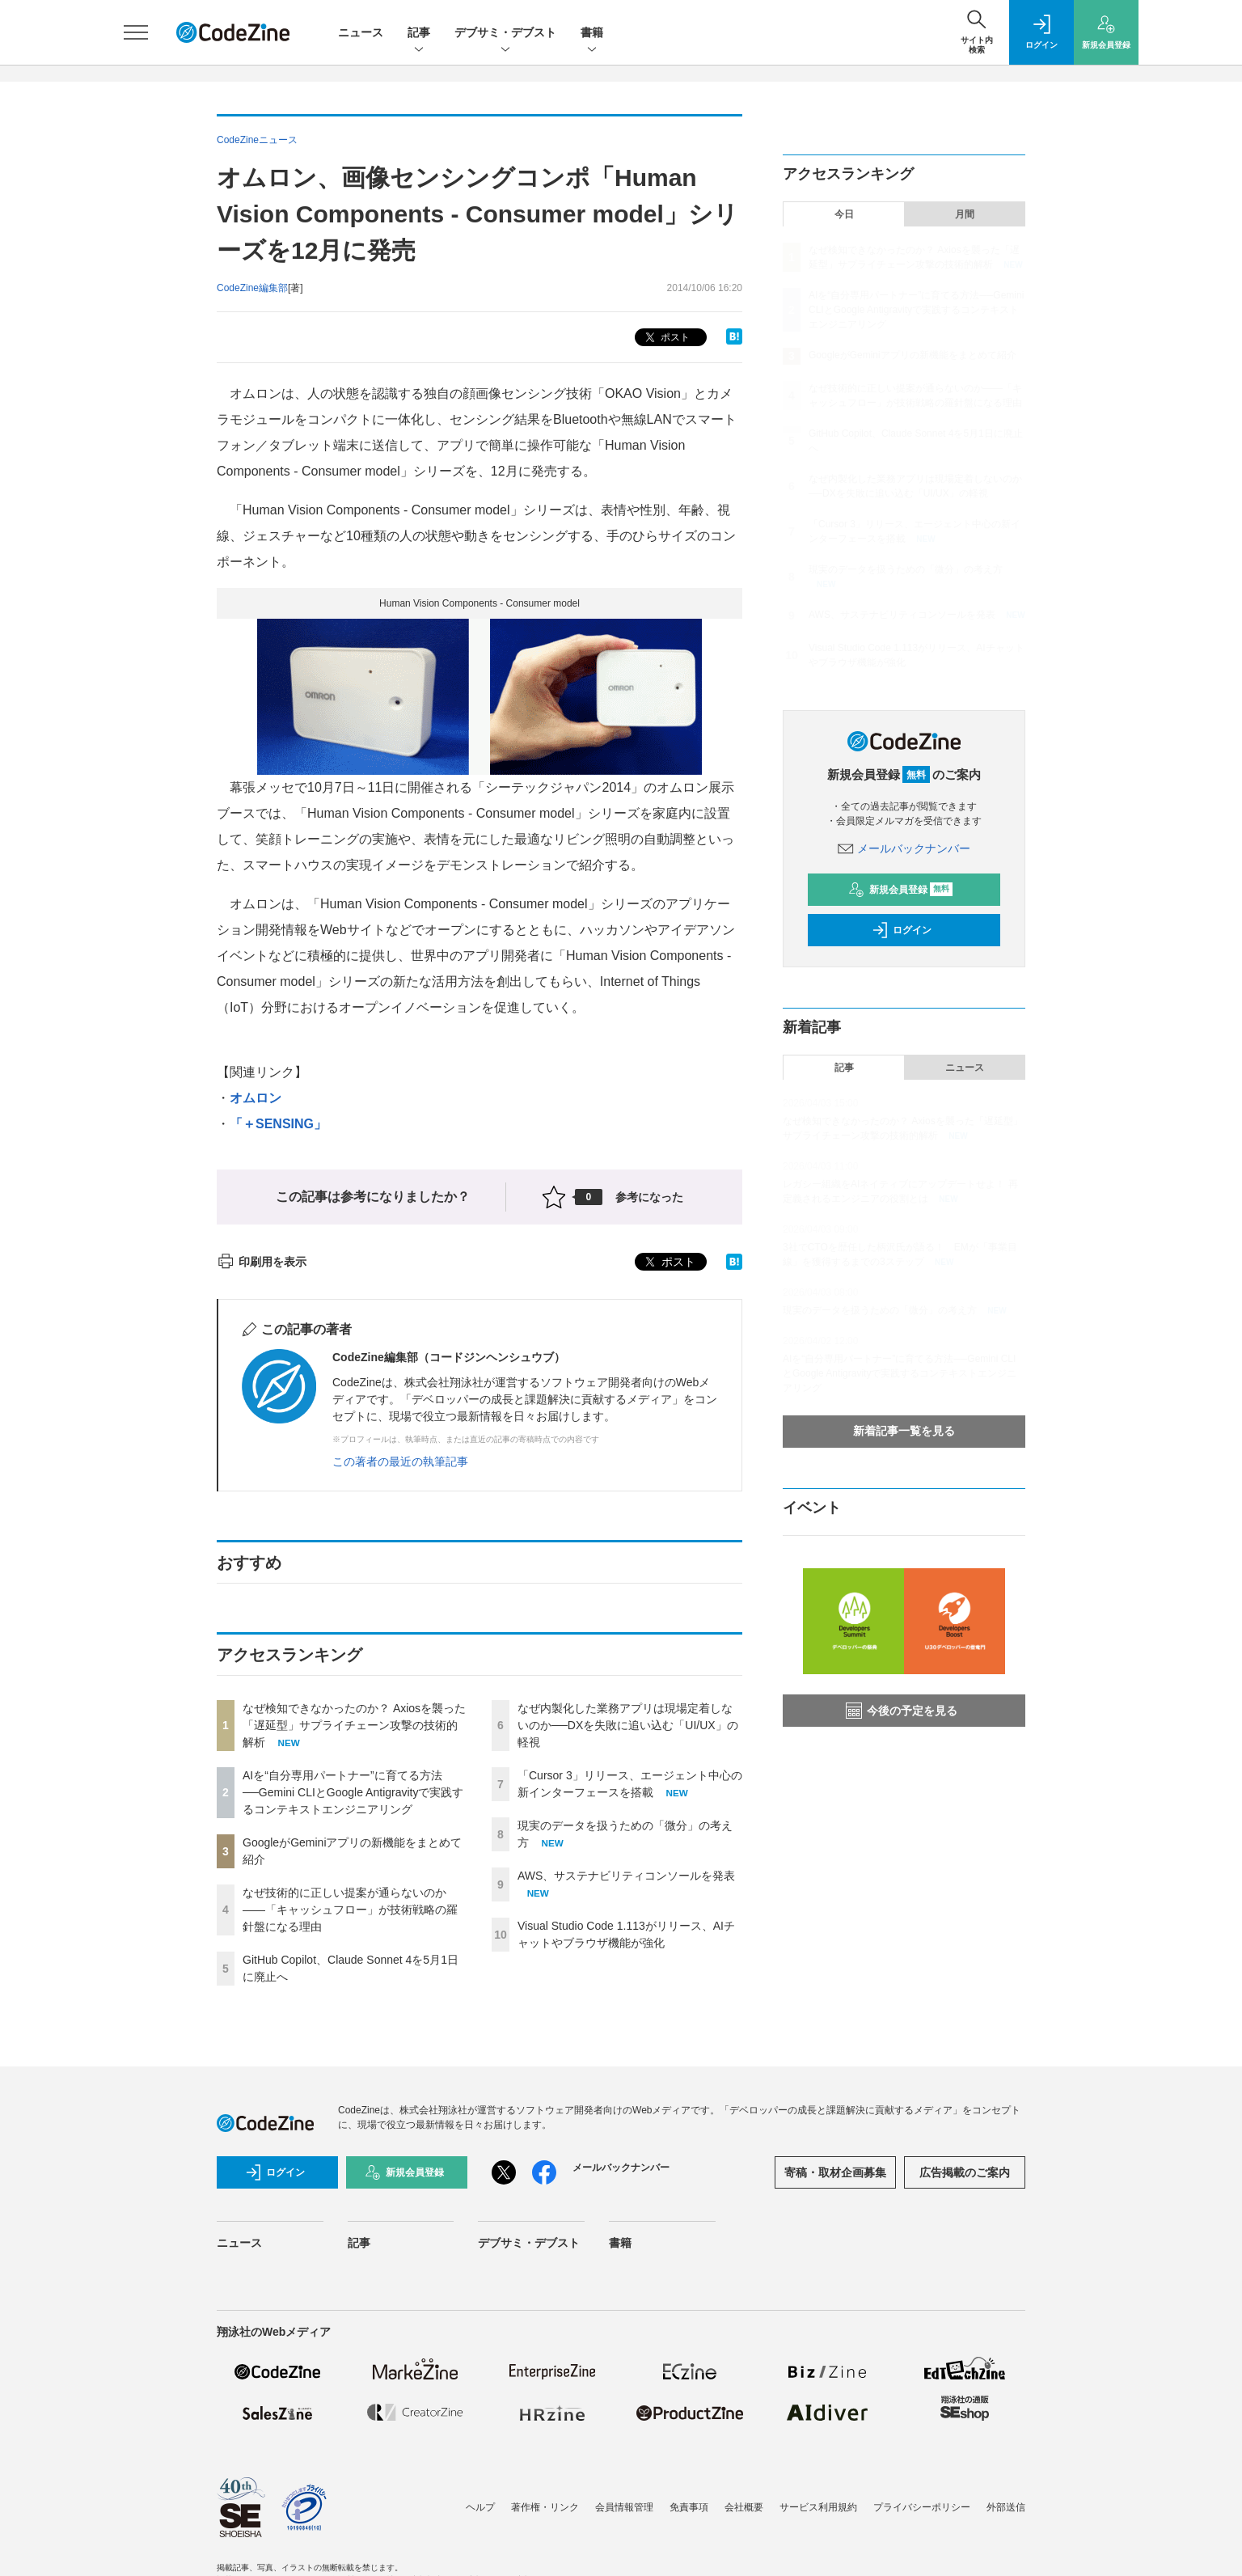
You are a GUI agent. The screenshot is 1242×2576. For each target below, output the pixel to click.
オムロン (255, 1098)
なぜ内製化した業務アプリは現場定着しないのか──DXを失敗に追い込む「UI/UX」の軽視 (628, 1725)
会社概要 (743, 2507)
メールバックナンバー (904, 848)
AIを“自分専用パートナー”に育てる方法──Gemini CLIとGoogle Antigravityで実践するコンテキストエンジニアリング (353, 1792)
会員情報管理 (624, 2507)
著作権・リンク (545, 2507)
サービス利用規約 (818, 2507)
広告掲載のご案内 (964, 2172)
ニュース (360, 32)
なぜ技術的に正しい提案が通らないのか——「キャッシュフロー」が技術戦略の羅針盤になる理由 (350, 1909)
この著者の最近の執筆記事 (400, 1461)
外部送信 (1005, 2507)
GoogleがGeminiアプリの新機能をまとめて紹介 (912, 355)
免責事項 (689, 2507)
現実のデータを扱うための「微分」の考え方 (906, 569)
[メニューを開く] (136, 32)
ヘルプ (480, 2507)
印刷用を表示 (261, 1261)
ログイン (902, 930)
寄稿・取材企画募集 (835, 2172)
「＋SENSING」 (278, 1124)
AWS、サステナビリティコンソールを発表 (626, 1875)
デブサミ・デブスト (505, 33)
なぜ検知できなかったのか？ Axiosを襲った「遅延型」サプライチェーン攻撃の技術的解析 (354, 1725)
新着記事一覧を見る (904, 1430)
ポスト (666, 337)
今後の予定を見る (901, 1711)
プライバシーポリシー (921, 2507)
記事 (419, 33)
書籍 (592, 33)
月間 (964, 214)
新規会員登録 (900, 890)
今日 (844, 214)
